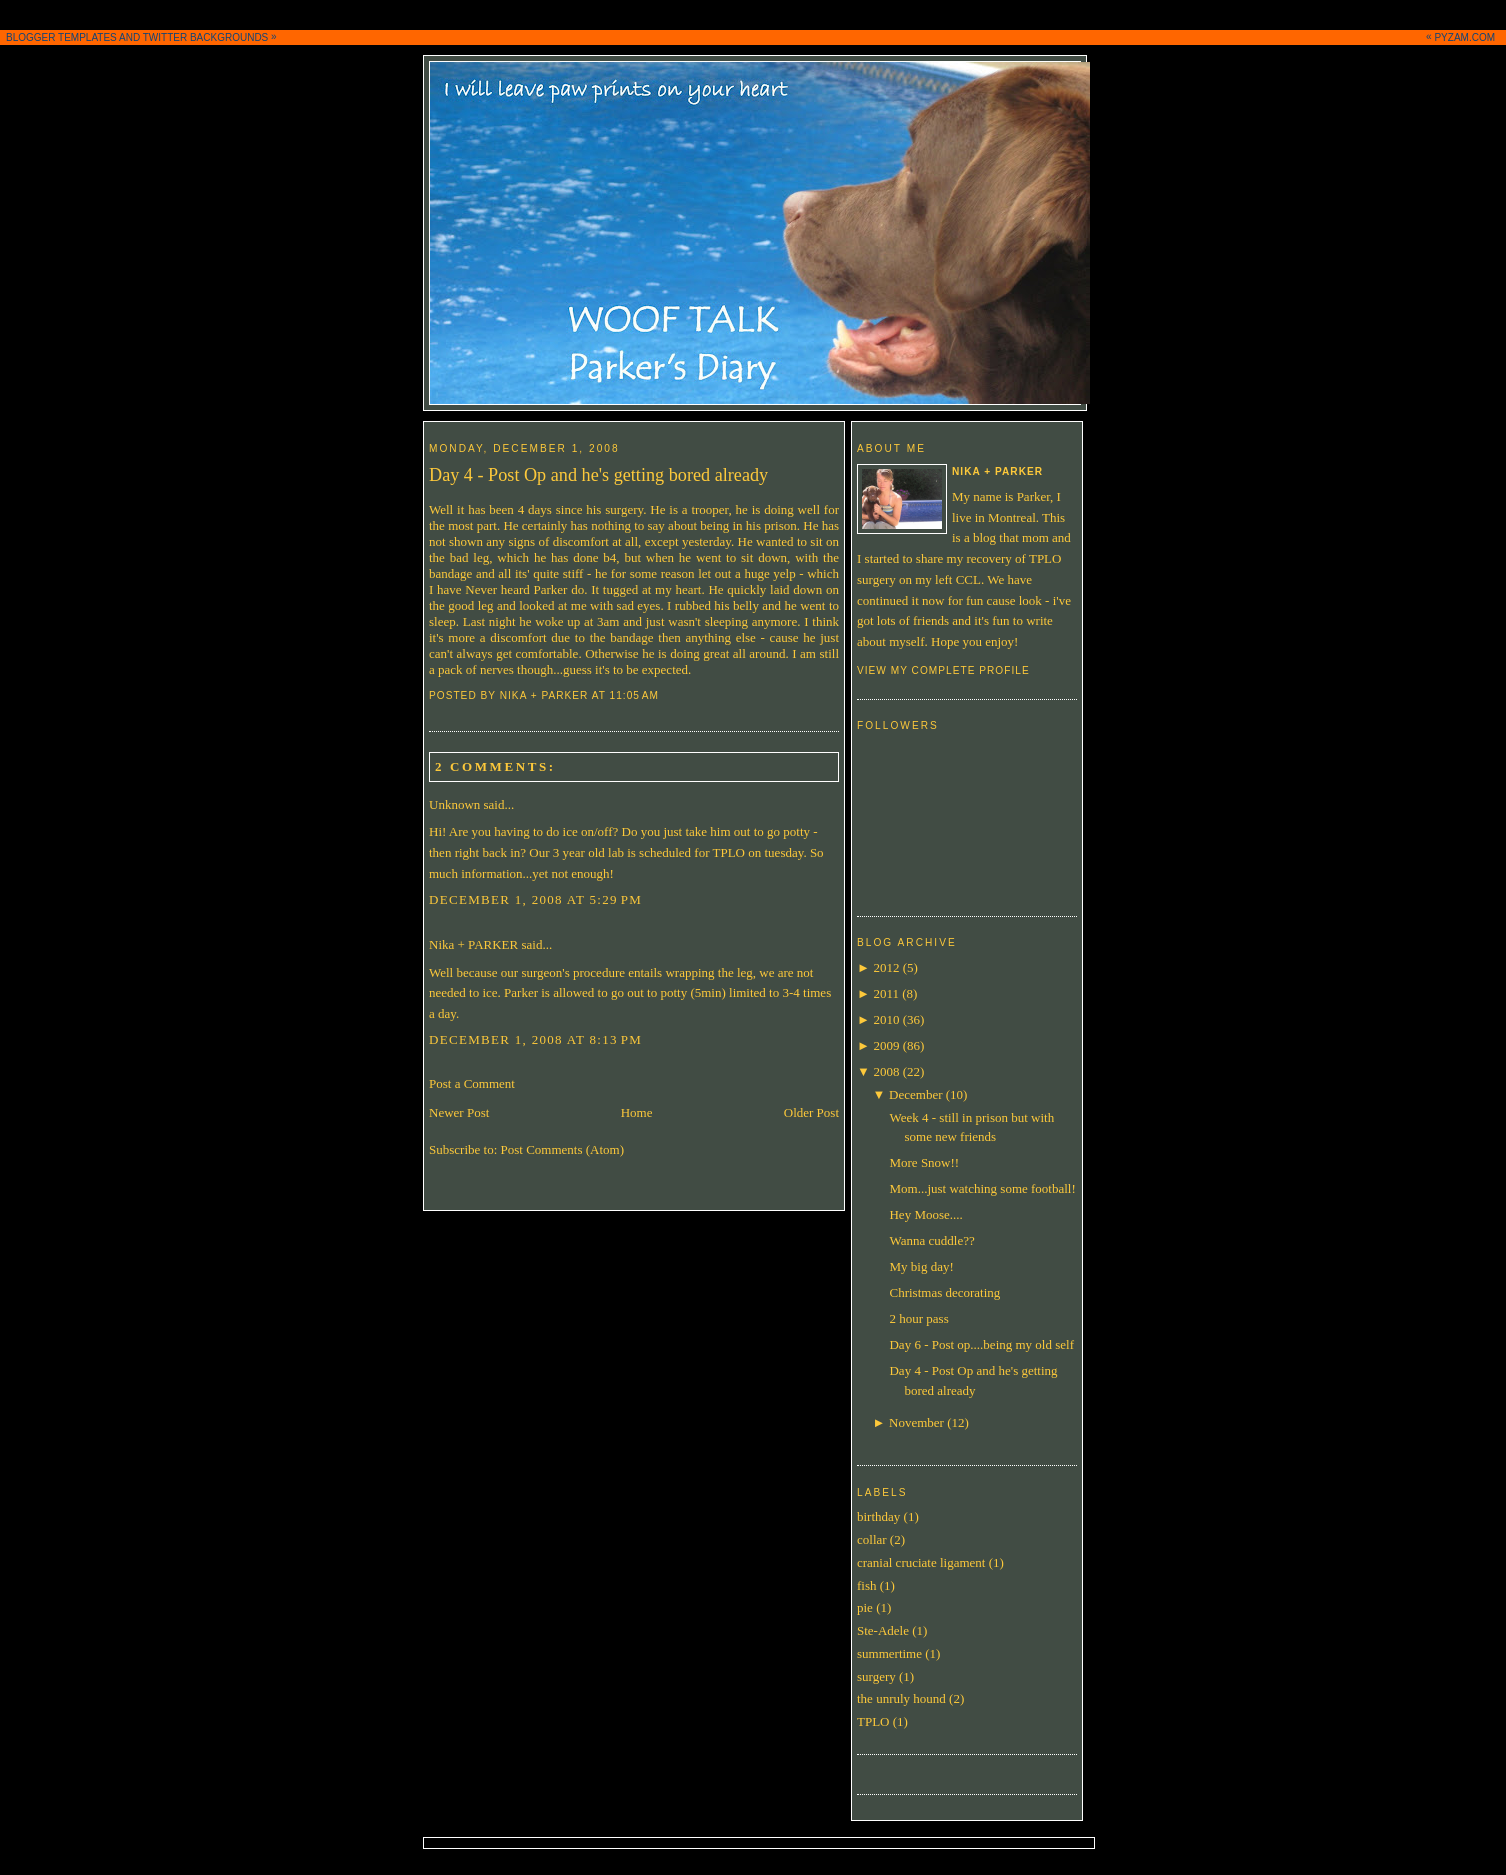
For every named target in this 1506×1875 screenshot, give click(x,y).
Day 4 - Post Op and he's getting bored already (598, 475)
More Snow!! (924, 1162)
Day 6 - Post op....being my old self (981, 1344)
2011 (886, 993)
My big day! (921, 1266)
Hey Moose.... (925, 1214)
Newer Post (459, 1112)
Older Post (811, 1112)
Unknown (454, 804)
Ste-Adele (883, 1630)
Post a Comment (472, 1083)
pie (865, 1607)
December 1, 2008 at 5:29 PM (535, 899)
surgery (876, 1676)
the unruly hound (901, 1698)
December (915, 1094)
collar (872, 1539)
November (916, 1422)
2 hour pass (918, 1318)
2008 (886, 1071)
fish (867, 1585)
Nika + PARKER (473, 944)
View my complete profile (943, 670)
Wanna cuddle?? (931, 1240)
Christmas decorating (944, 1292)
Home (637, 1112)
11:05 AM (634, 695)
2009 (886, 1045)
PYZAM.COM (1464, 37)
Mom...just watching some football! (982, 1188)
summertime (889, 1653)
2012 (886, 967)
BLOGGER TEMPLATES (61, 37)
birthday (878, 1516)
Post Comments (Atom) (563, 1149)
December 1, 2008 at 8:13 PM (535, 1039)
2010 (886, 1019)
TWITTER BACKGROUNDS (206, 37)
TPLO (873, 1721)
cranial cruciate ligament (921, 1562)
